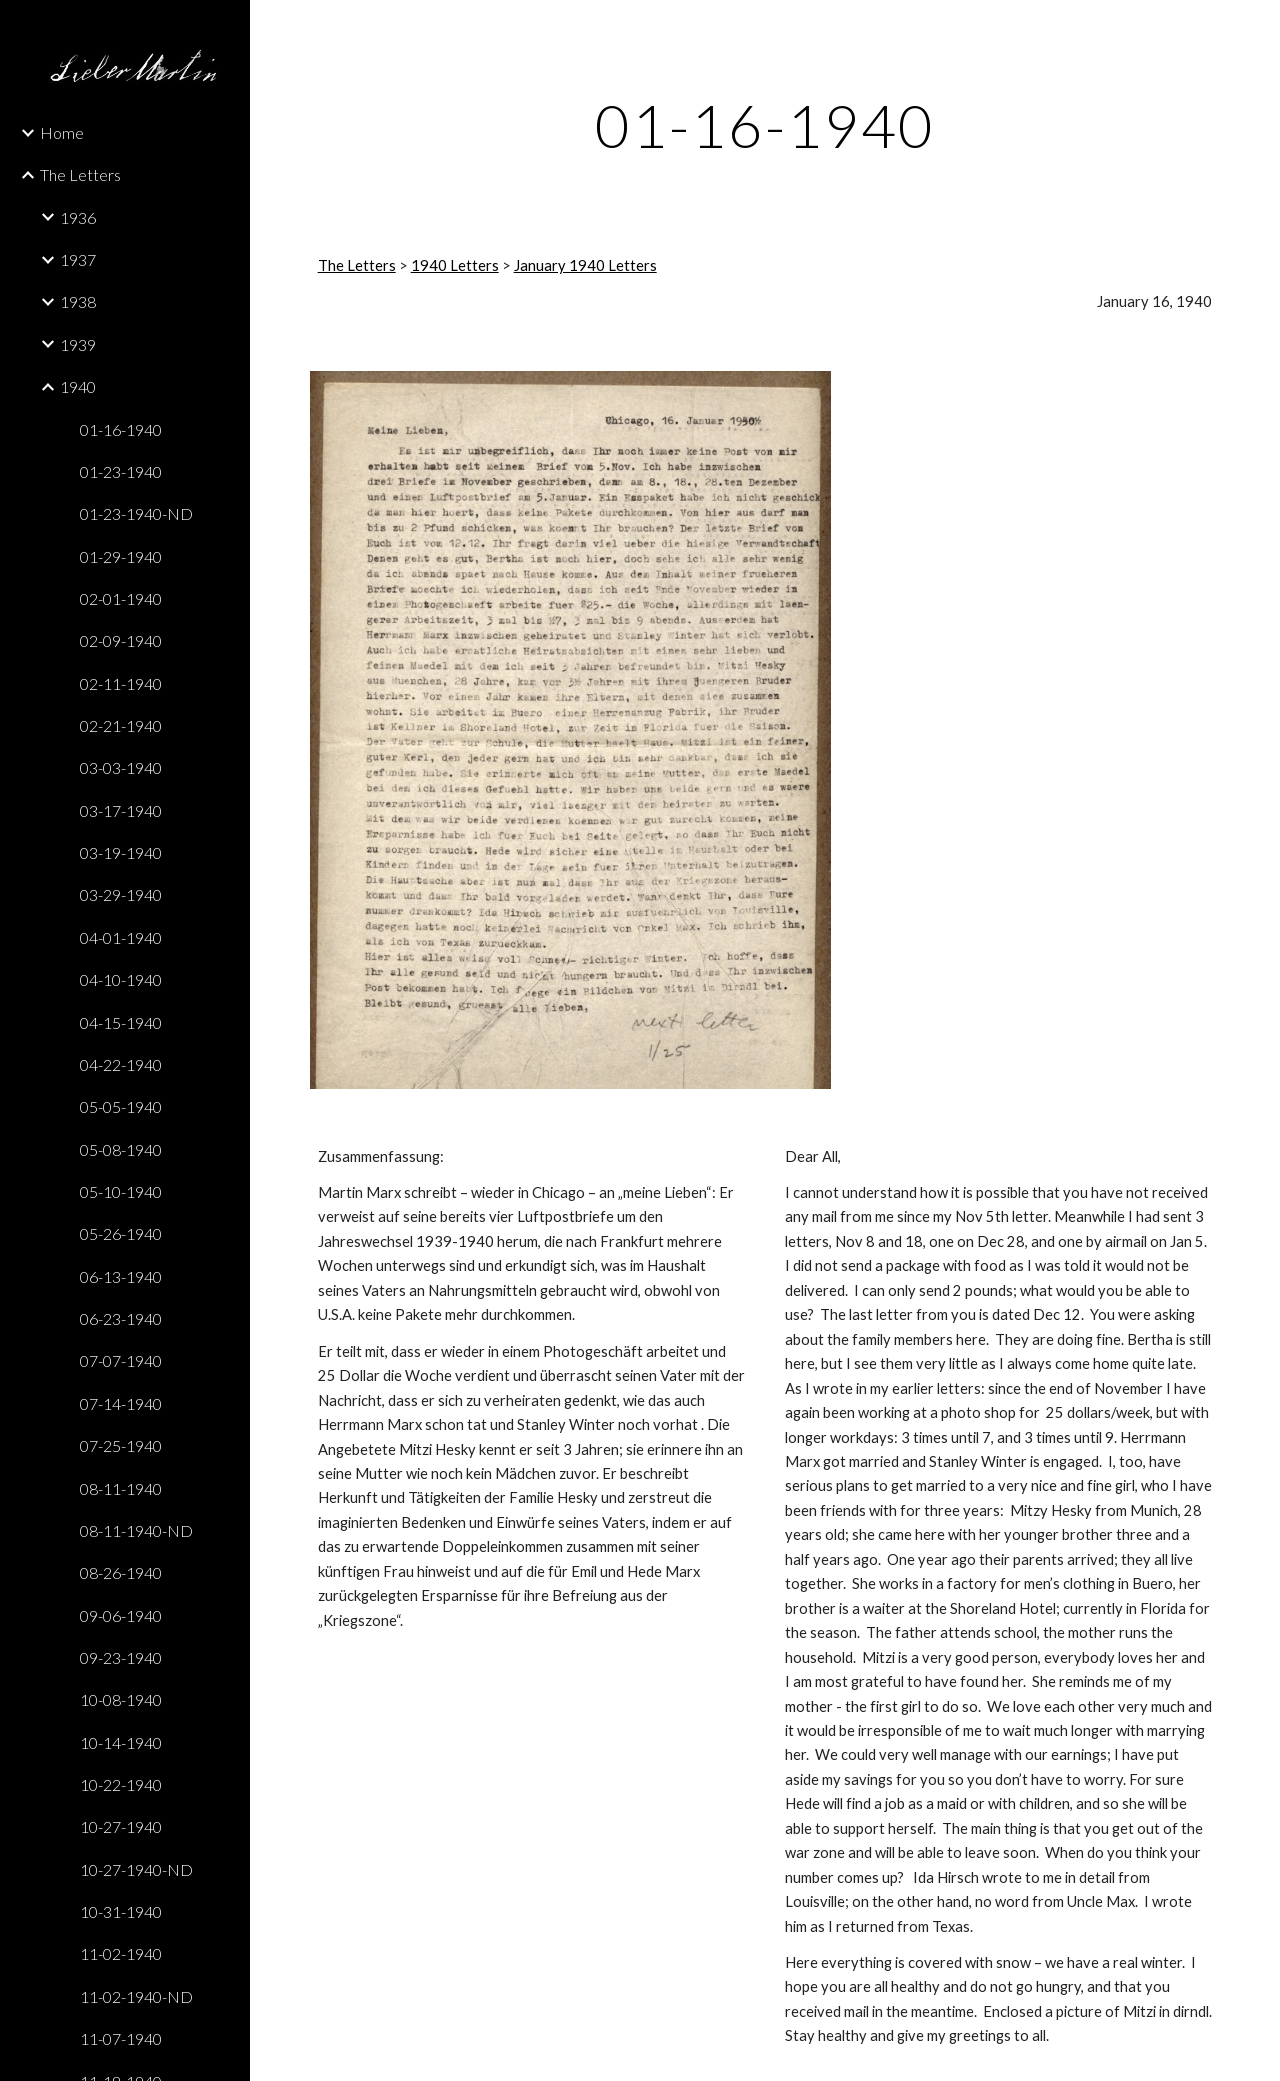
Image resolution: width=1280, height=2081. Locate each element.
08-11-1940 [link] (121, 1488)
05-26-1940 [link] (121, 1233)
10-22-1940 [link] (121, 1784)
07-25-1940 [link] (121, 1445)
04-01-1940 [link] (121, 937)
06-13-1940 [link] (121, 1276)
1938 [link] (78, 301)
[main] (765, 125)
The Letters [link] (80, 174)
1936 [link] (78, 217)
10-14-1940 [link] (121, 1742)
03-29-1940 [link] (121, 894)
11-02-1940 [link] (121, 1953)
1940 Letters (455, 265)
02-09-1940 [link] (121, 640)
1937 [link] (78, 259)
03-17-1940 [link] (121, 810)
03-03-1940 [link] (121, 767)
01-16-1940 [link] (121, 429)
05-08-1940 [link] (121, 1149)
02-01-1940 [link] (121, 598)
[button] (1256, 28)
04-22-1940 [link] (121, 1064)
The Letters (357, 265)
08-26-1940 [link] (121, 1572)
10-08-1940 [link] (121, 1699)
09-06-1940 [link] (121, 1615)
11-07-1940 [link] (121, 2038)
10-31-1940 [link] (121, 1911)
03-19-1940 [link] (121, 852)
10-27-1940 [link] (121, 1826)
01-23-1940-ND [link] (136, 513)
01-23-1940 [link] (121, 471)
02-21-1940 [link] (121, 725)
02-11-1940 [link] (121, 683)
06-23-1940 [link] (121, 1318)
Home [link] (62, 132)
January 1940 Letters (585, 265)
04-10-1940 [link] (121, 979)
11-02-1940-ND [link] (136, 1996)
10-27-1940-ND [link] (136, 1869)
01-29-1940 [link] (121, 556)
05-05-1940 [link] (121, 1106)
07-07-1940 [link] (121, 1360)
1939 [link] (78, 344)
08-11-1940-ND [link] (136, 1530)
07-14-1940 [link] (121, 1403)
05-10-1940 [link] (121, 1191)
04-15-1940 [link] (121, 1022)
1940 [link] (78, 386)
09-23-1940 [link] (121, 1657)
